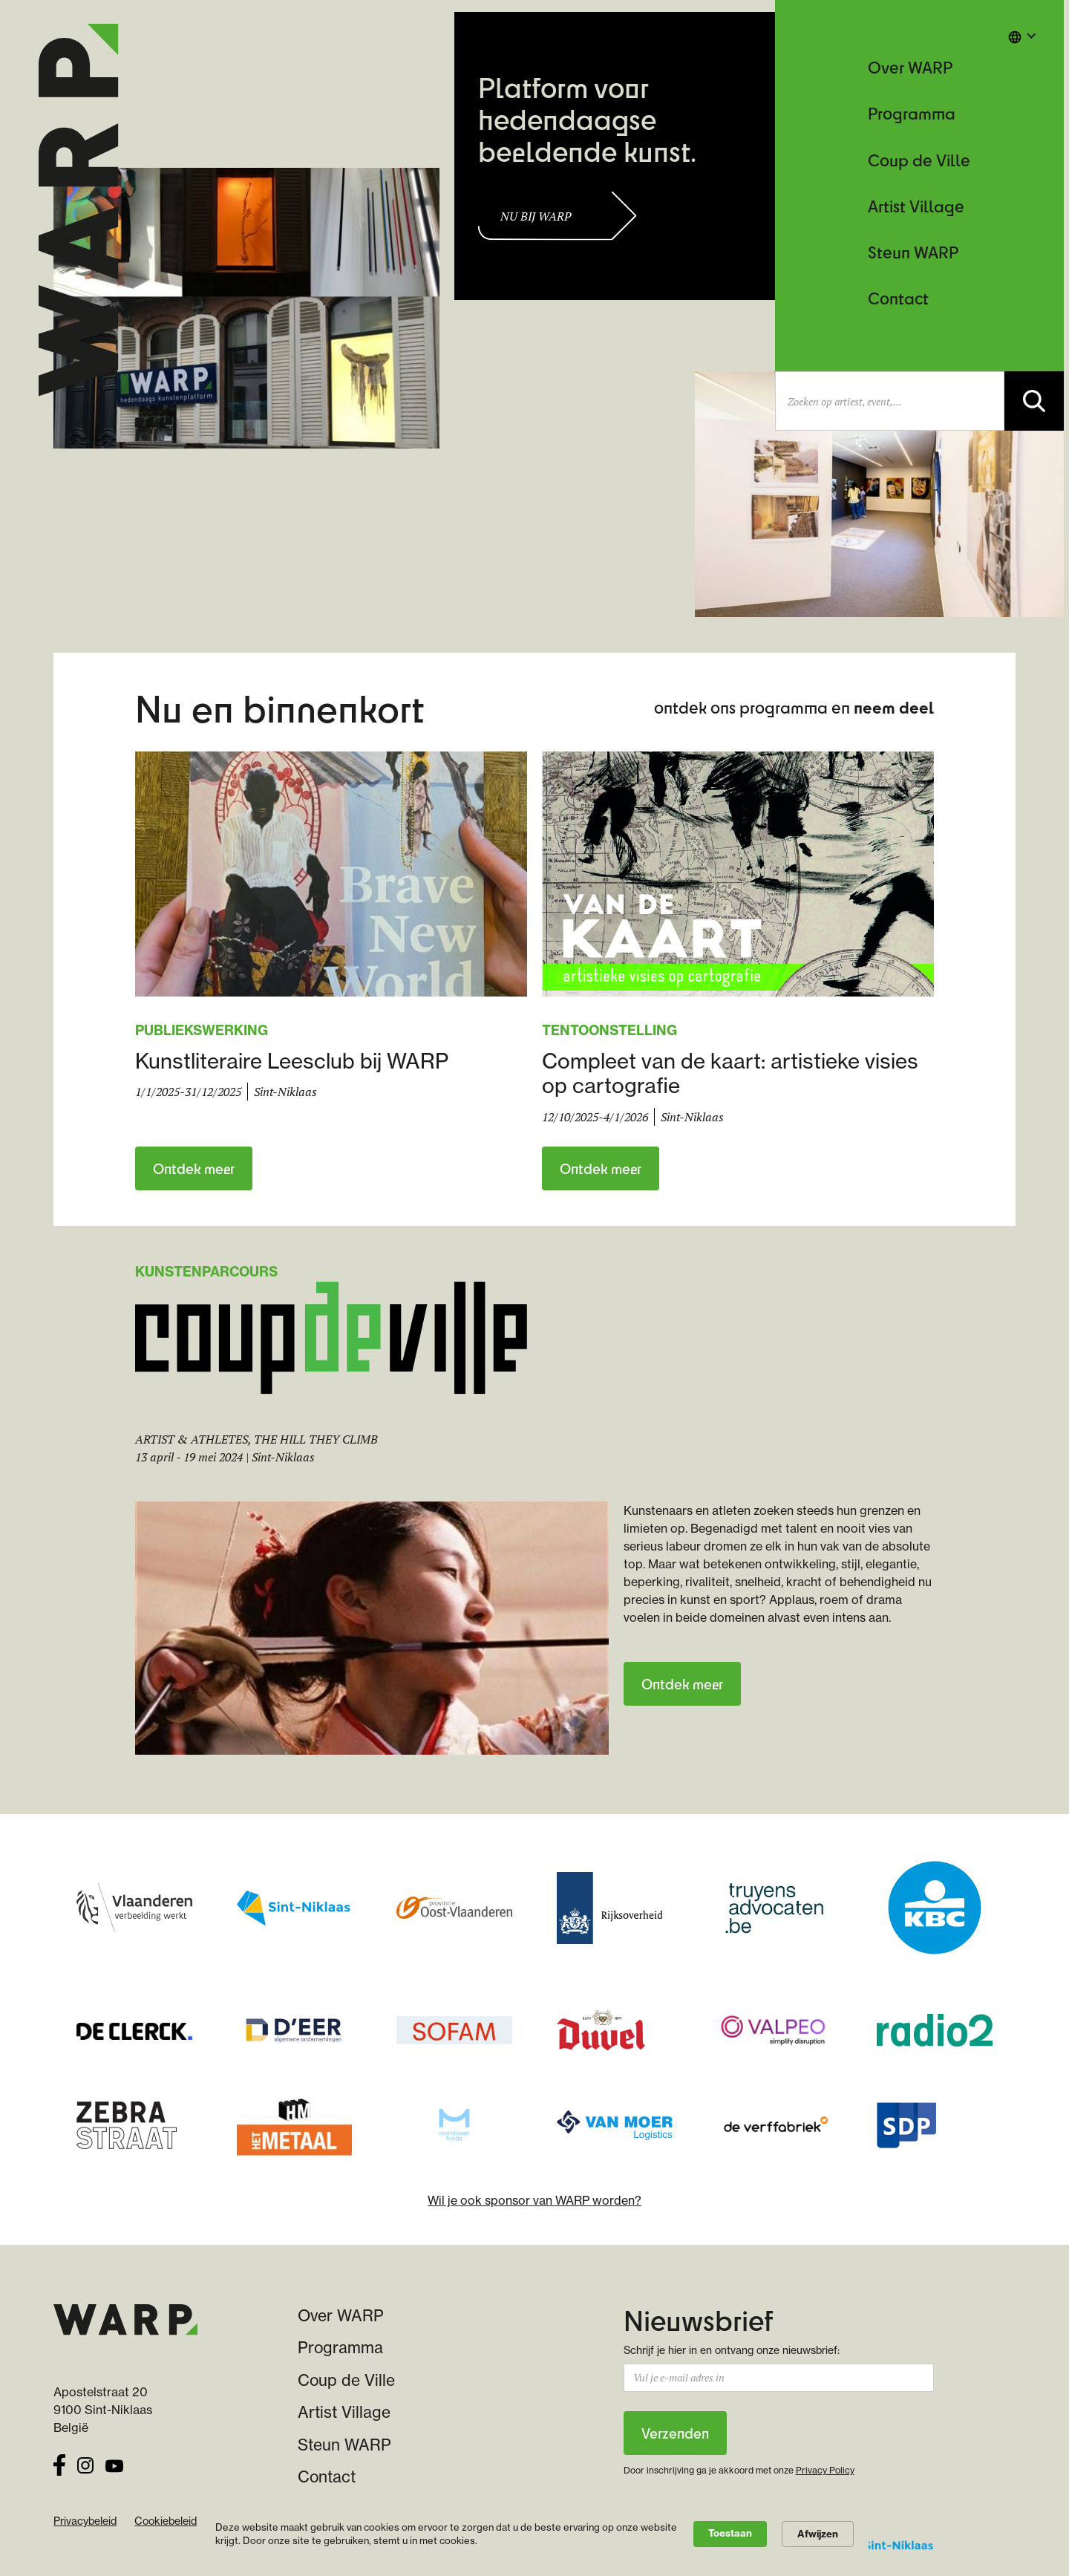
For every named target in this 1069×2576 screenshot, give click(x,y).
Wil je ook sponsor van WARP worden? (534, 2200)
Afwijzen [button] (817, 2534)
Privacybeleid (85, 2520)
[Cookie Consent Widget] (534, 2534)
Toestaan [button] (730, 2533)
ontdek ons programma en (794, 707)
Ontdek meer (194, 1168)
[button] (1022, 35)
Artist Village (916, 206)
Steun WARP (913, 252)
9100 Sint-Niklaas (102, 2409)
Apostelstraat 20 (100, 2391)
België (70, 2427)
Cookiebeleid (165, 2520)
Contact (898, 298)
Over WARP (910, 67)
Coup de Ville (919, 160)
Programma (911, 113)
